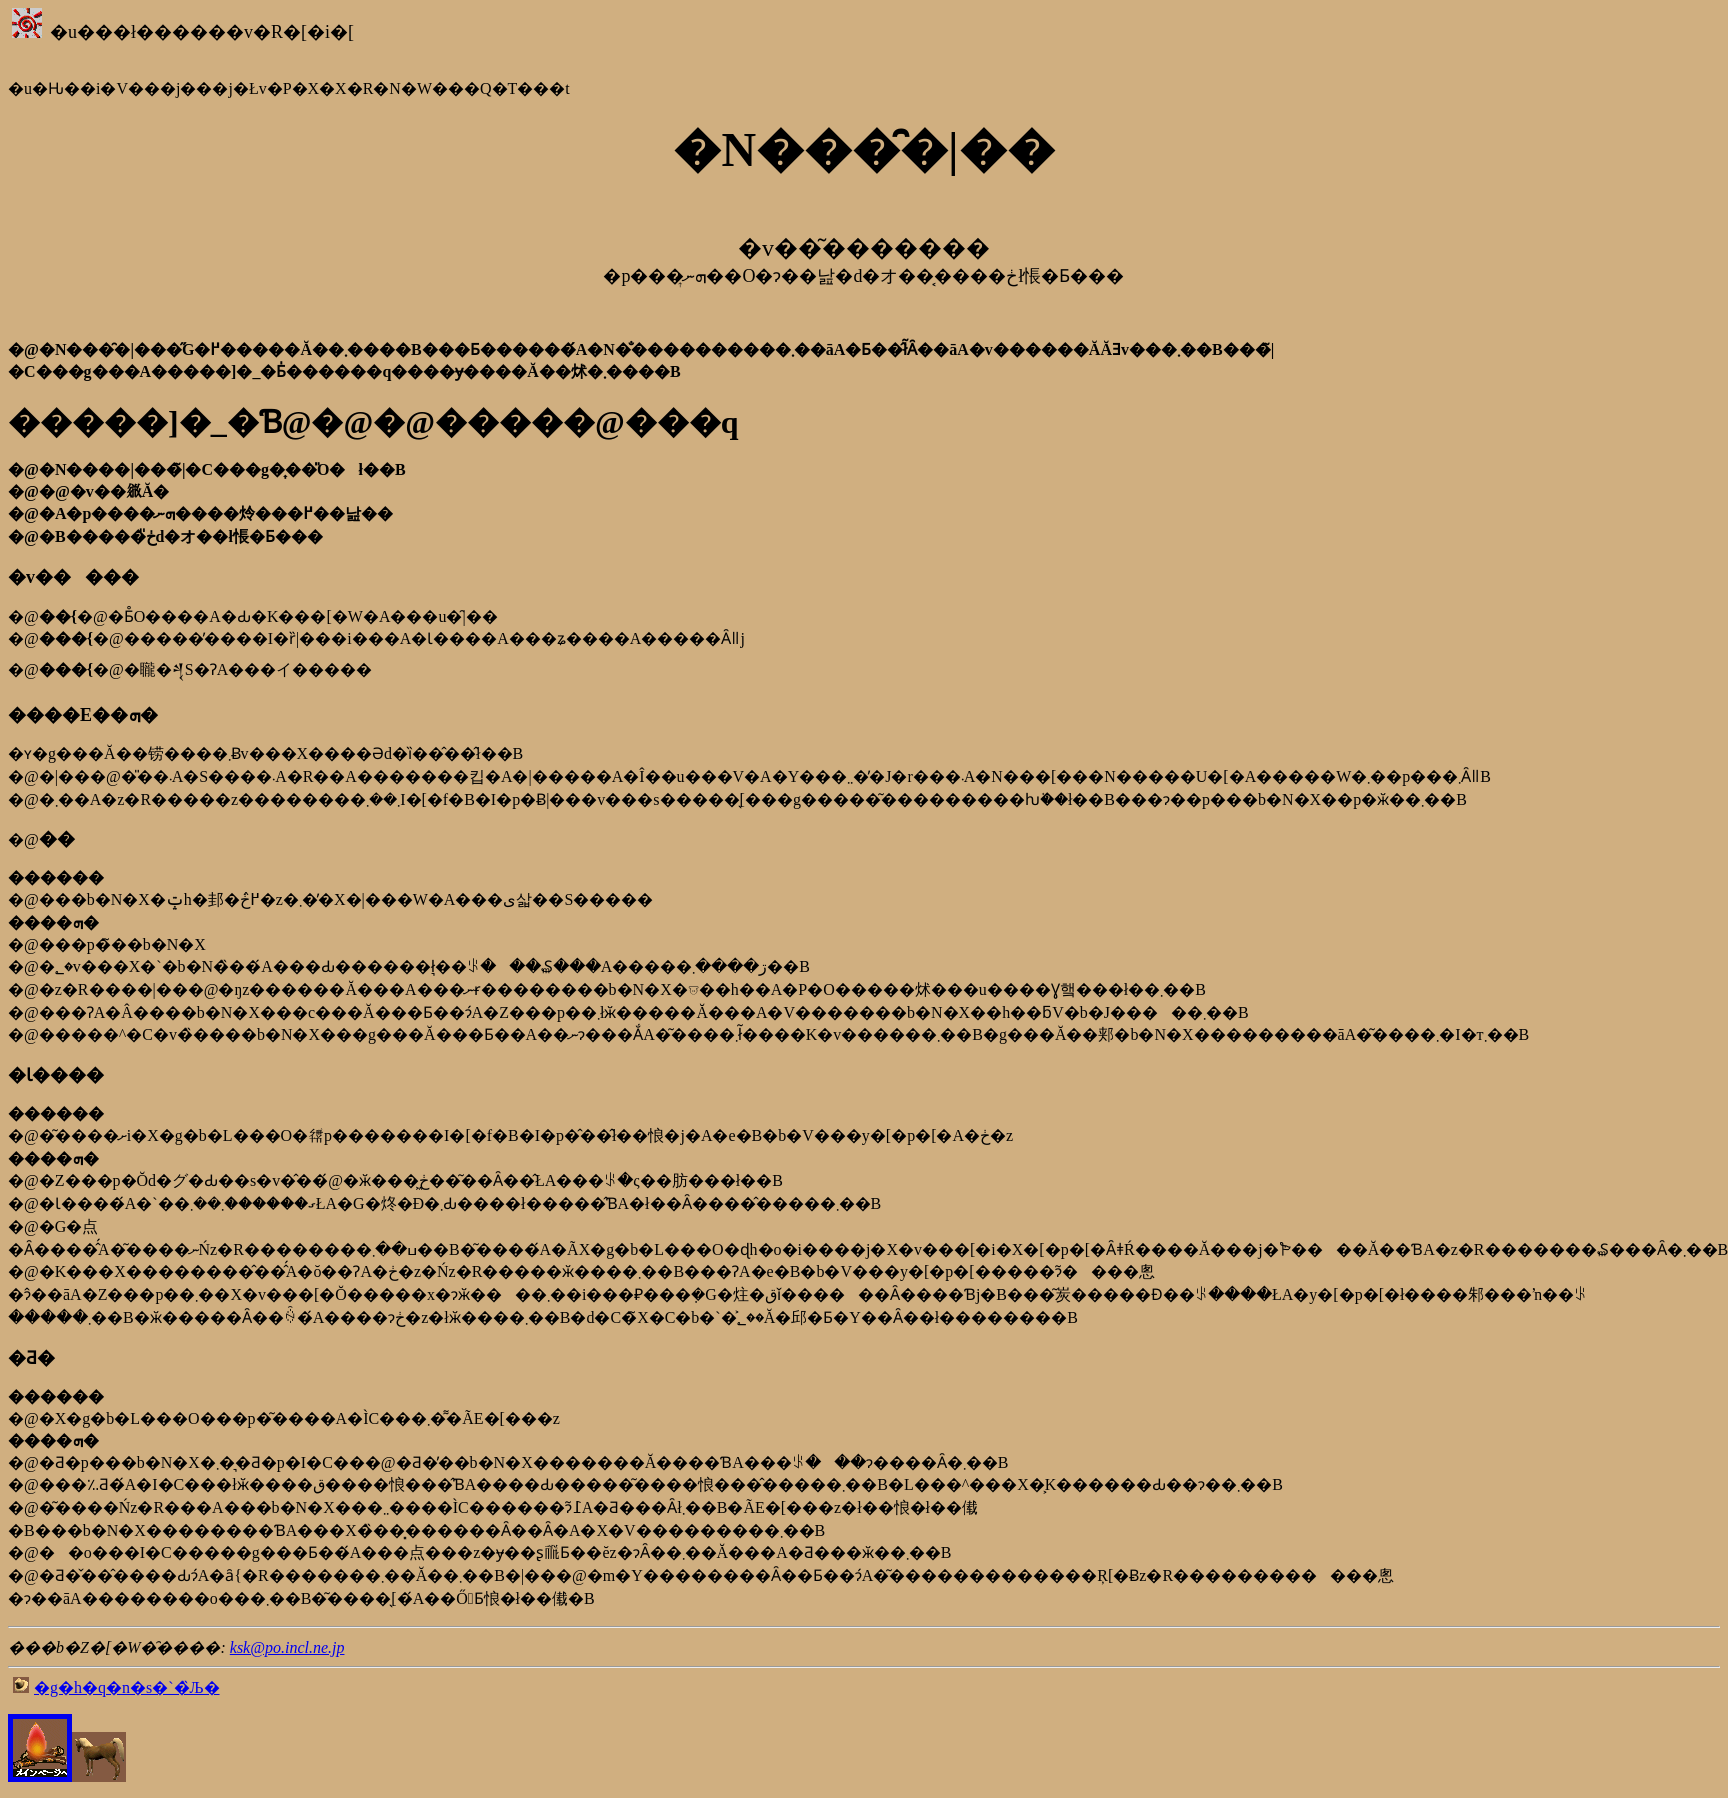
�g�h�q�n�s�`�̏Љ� (127, 1687)
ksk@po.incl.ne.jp (287, 1647)
